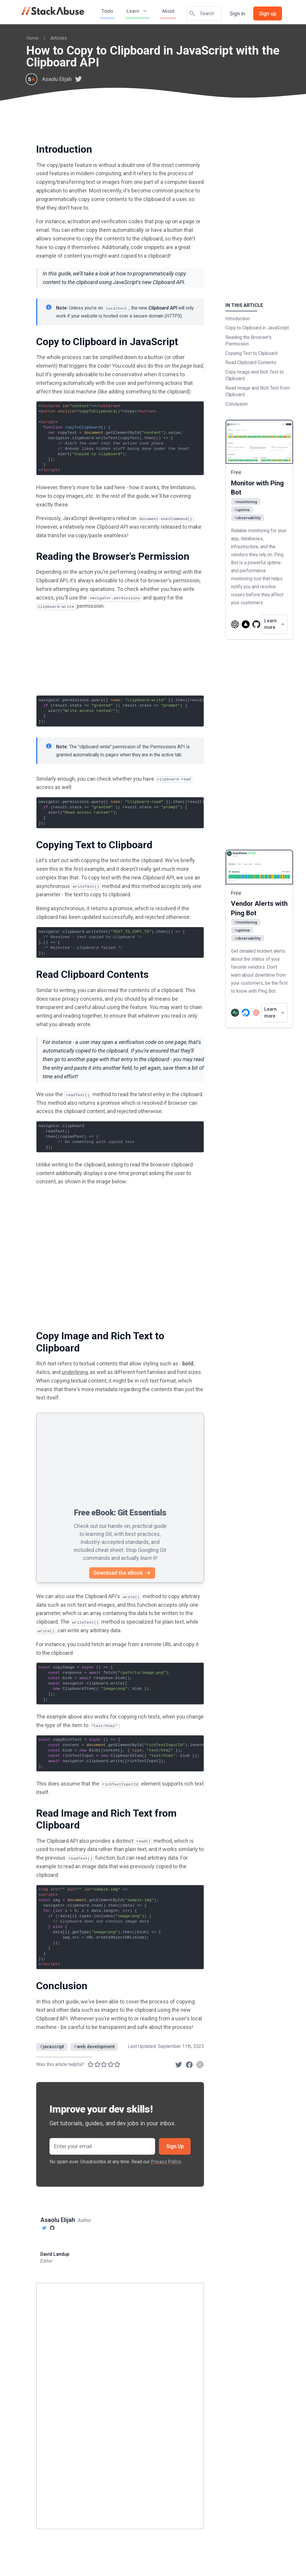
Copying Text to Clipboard (251, 353)
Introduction (237, 318)
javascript (51, 2046)
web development (94, 2046)
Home (32, 38)
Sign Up (175, 2146)
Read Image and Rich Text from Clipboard (257, 391)
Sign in (237, 13)
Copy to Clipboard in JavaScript (257, 328)
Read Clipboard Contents (250, 362)
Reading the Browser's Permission (248, 340)
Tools (107, 11)
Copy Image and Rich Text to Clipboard (254, 375)
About (168, 11)
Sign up (267, 13)
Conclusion (236, 404)
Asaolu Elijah (57, 79)
